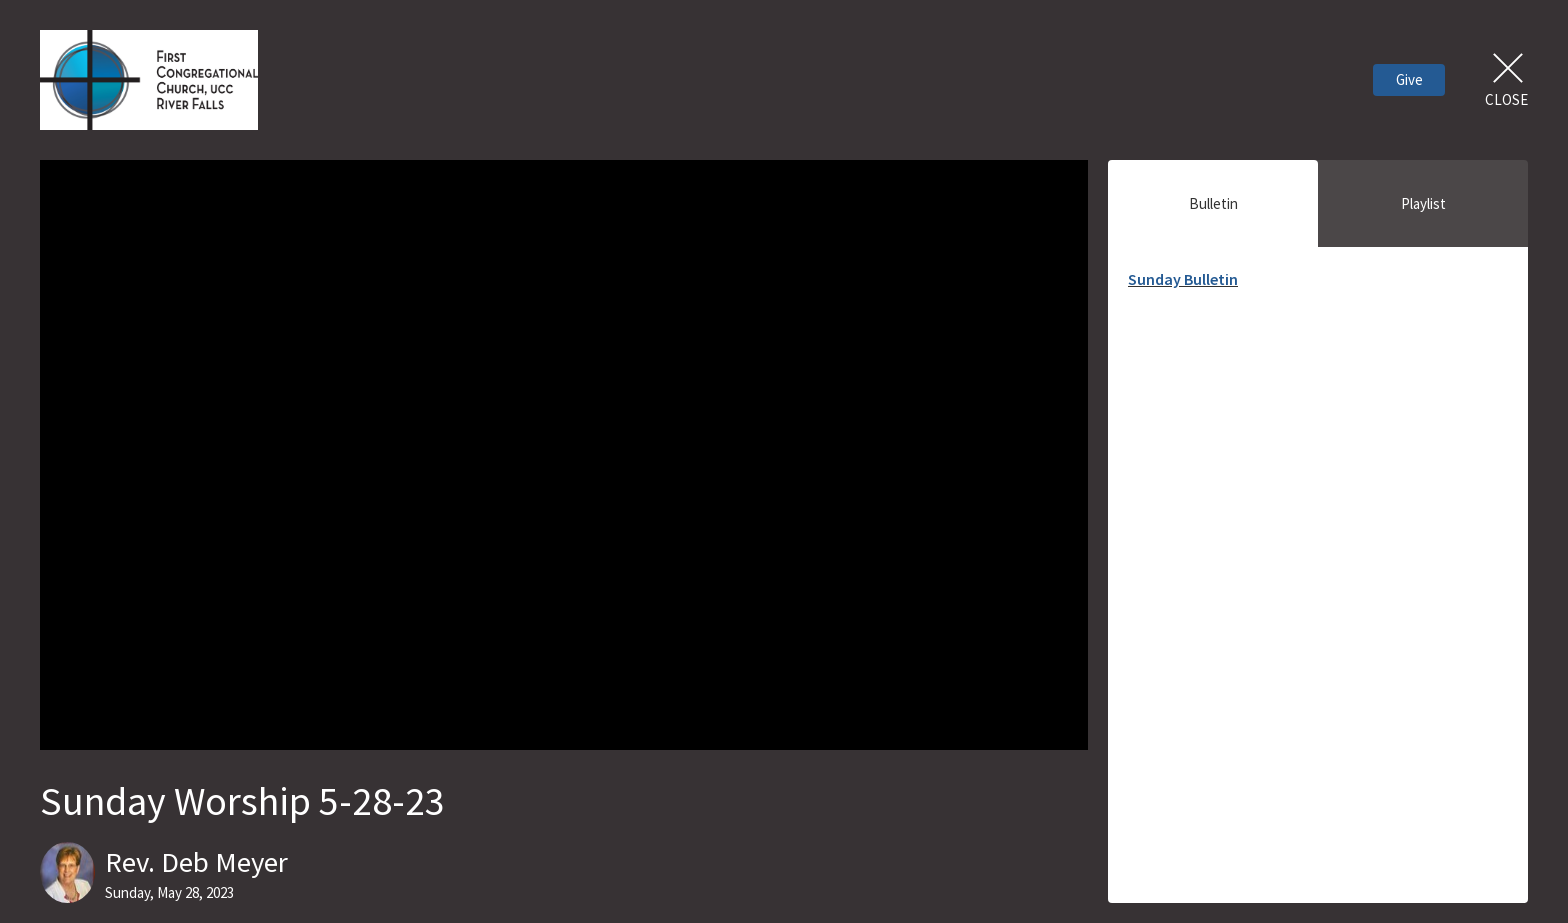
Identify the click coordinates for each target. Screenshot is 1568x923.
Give (1409, 79)
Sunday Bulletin (1183, 279)
